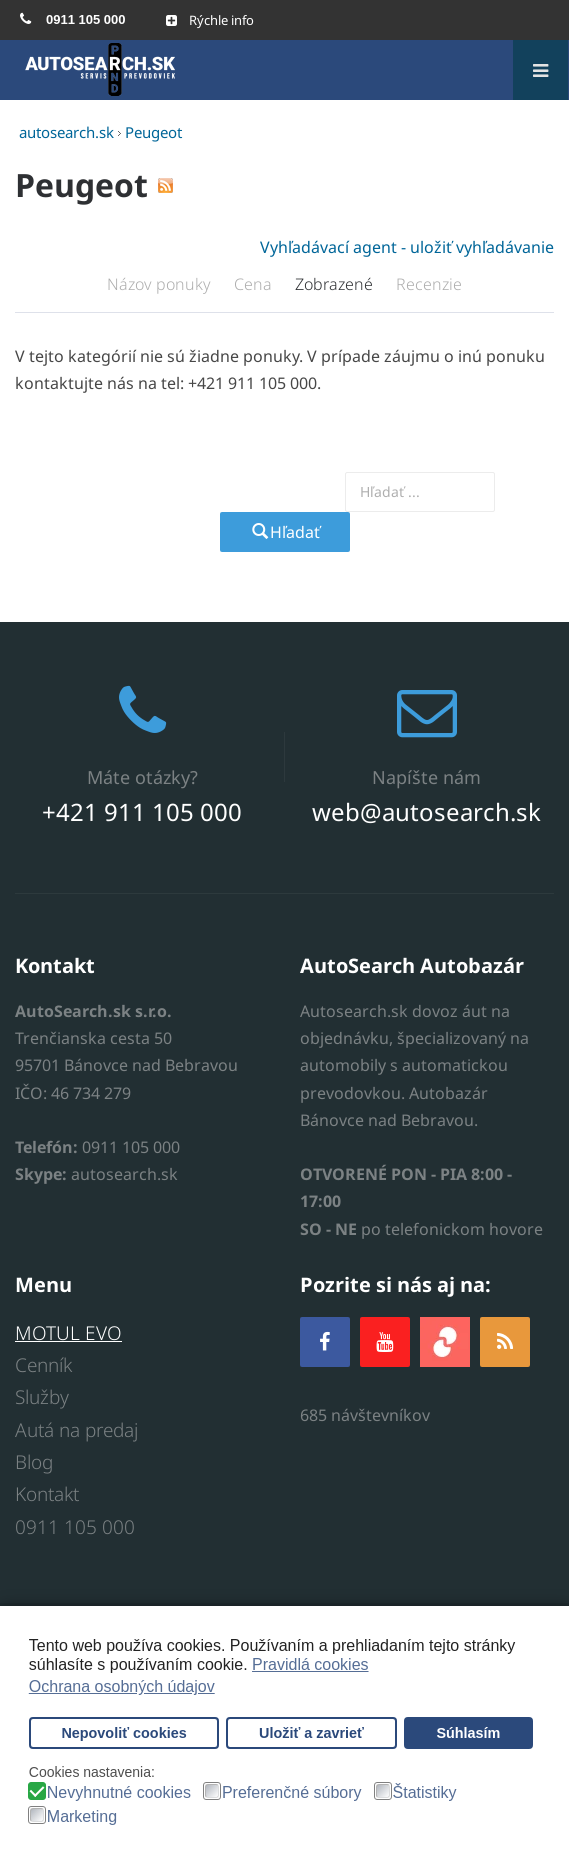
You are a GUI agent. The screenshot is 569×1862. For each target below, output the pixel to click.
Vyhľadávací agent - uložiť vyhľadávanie (407, 247)
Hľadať (285, 532)
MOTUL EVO (68, 1333)
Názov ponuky (161, 284)
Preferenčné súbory (292, 1793)
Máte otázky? (142, 777)
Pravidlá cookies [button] (310, 1664)
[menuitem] (73, 20)
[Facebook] (325, 1341)
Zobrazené (336, 284)
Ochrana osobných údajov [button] (122, 1686)
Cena (255, 284)
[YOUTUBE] (385, 1341)
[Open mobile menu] (210, 20)
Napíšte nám (426, 777)
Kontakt (47, 1494)
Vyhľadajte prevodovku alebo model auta (204, 490)
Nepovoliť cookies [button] (123, 1733)
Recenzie (429, 284)
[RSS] (505, 1341)
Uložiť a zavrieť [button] (311, 1733)
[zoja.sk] (445, 1339)
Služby (42, 1397)
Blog (34, 1462)
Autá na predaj (76, 1430)
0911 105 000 (75, 1527)
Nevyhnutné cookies (119, 1793)
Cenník (43, 1365)
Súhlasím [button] (468, 1733)
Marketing (82, 1817)
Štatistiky (425, 1793)
